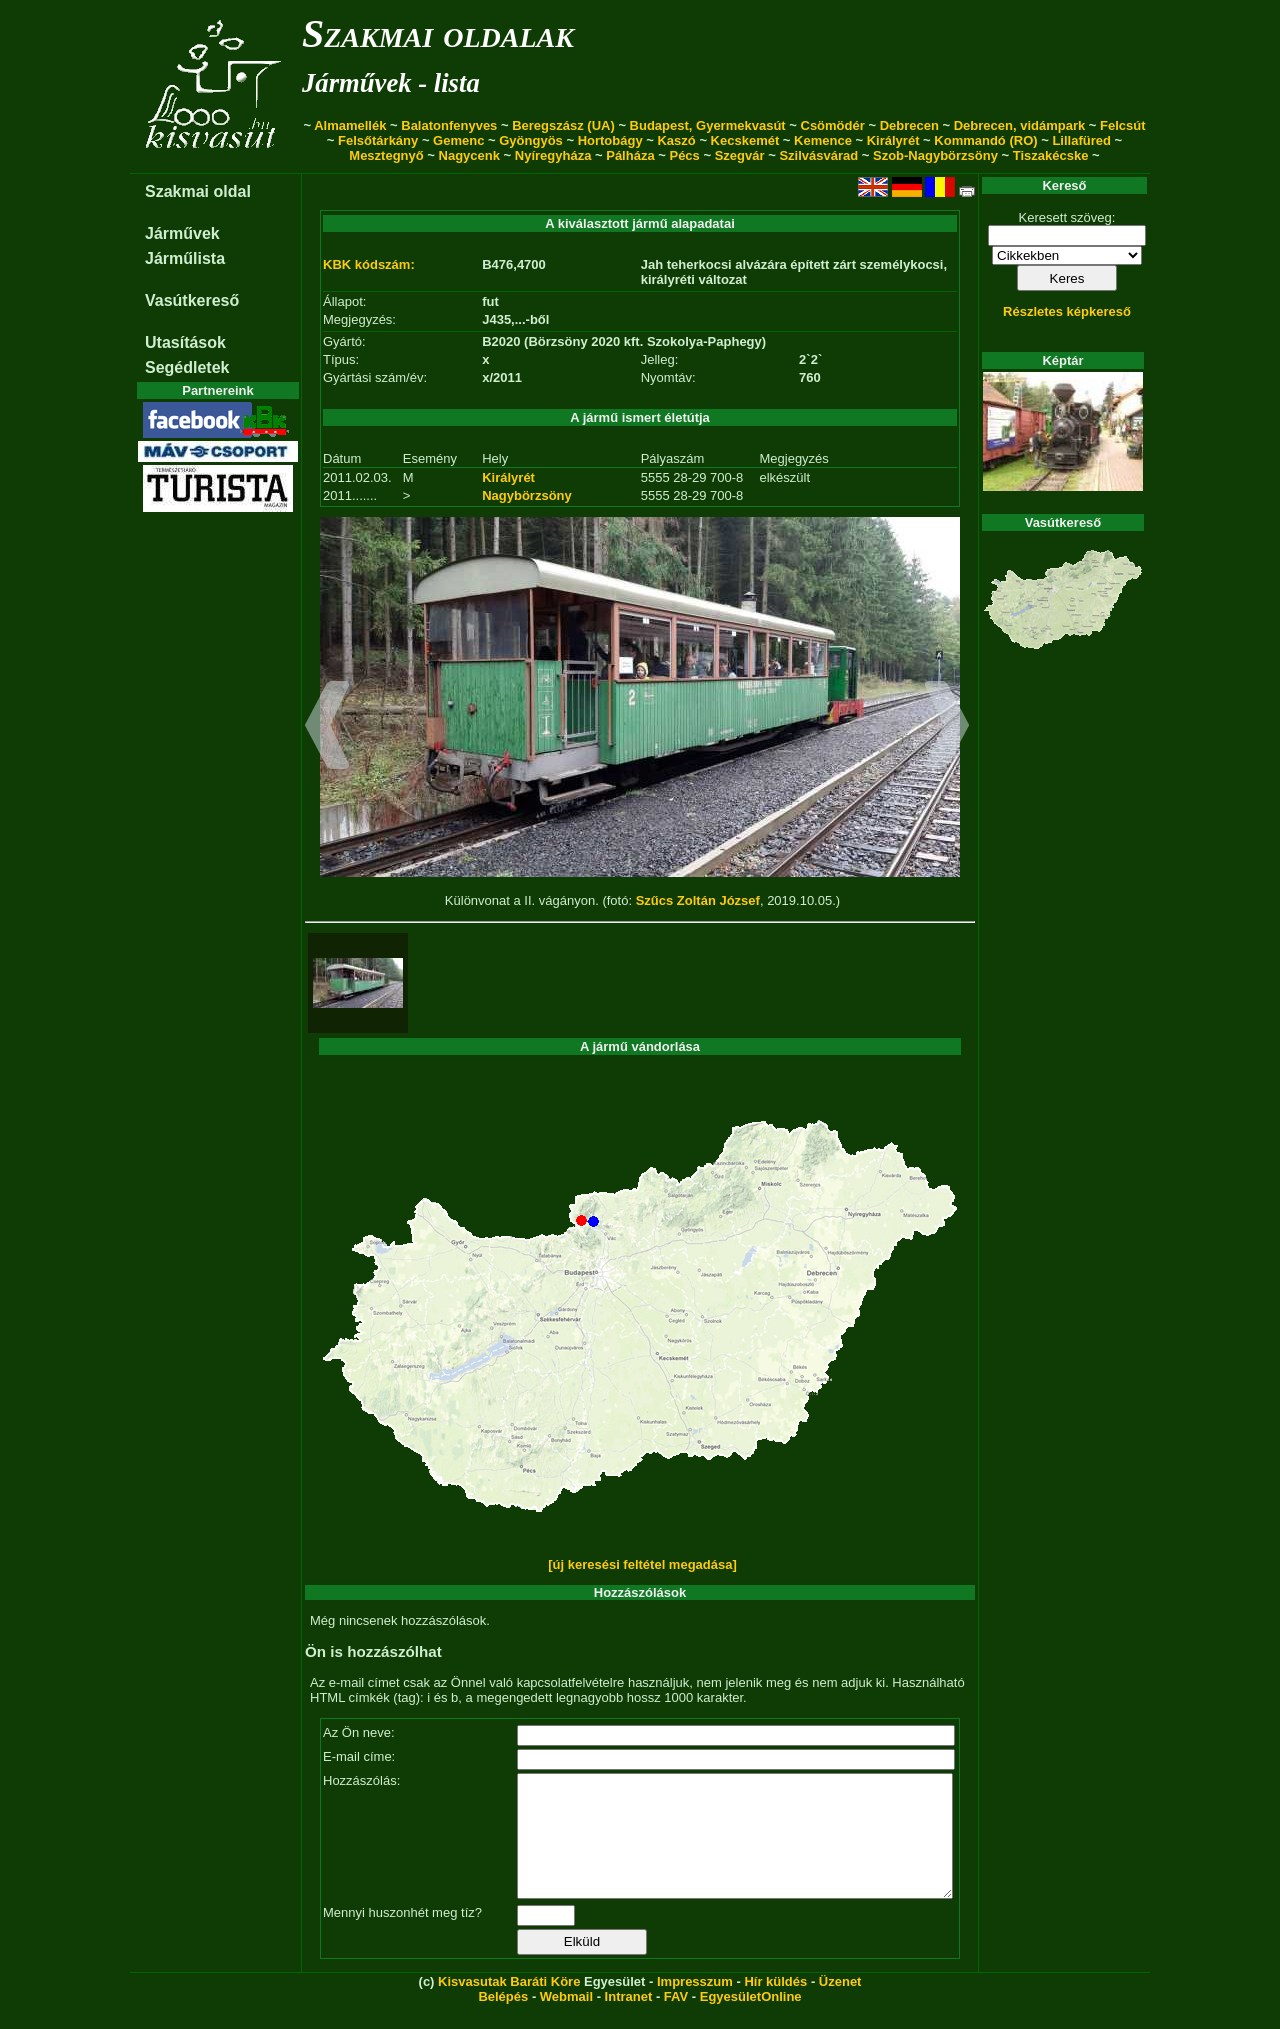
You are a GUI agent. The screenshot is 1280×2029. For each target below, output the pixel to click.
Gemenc (458, 140)
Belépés (503, 2020)
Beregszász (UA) (563, 125)
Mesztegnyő (386, 155)
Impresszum (695, 2005)
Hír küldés (775, 2005)
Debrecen (909, 125)
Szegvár (740, 155)
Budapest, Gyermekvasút (708, 125)
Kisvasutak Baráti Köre (509, 2005)
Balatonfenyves (449, 125)
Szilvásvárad (818, 155)
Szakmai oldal (198, 191)
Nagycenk (469, 155)
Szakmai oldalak (438, 33)
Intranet (629, 2020)
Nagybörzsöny (527, 495)
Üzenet (840, 2005)
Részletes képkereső (1067, 311)
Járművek (182, 233)
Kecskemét (745, 140)
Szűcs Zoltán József (698, 900)
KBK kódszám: (369, 264)
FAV (676, 2020)
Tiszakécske (1051, 155)
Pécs (684, 155)
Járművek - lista (391, 83)
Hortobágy (610, 140)
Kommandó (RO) (985, 140)
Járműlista (185, 258)
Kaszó (676, 140)
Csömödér (833, 125)
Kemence (823, 140)
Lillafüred (1081, 140)
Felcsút (1123, 125)
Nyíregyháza (553, 155)
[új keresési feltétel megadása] (642, 1564)
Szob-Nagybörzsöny (935, 155)
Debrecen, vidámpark (1020, 125)
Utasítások (185, 342)
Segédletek (187, 367)
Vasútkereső (192, 300)
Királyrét (893, 140)
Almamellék (350, 125)
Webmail (566, 2020)
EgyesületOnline (751, 2020)
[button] (327, 728)
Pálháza (630, 155)
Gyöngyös (531, 140)
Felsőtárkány (378, 140)
